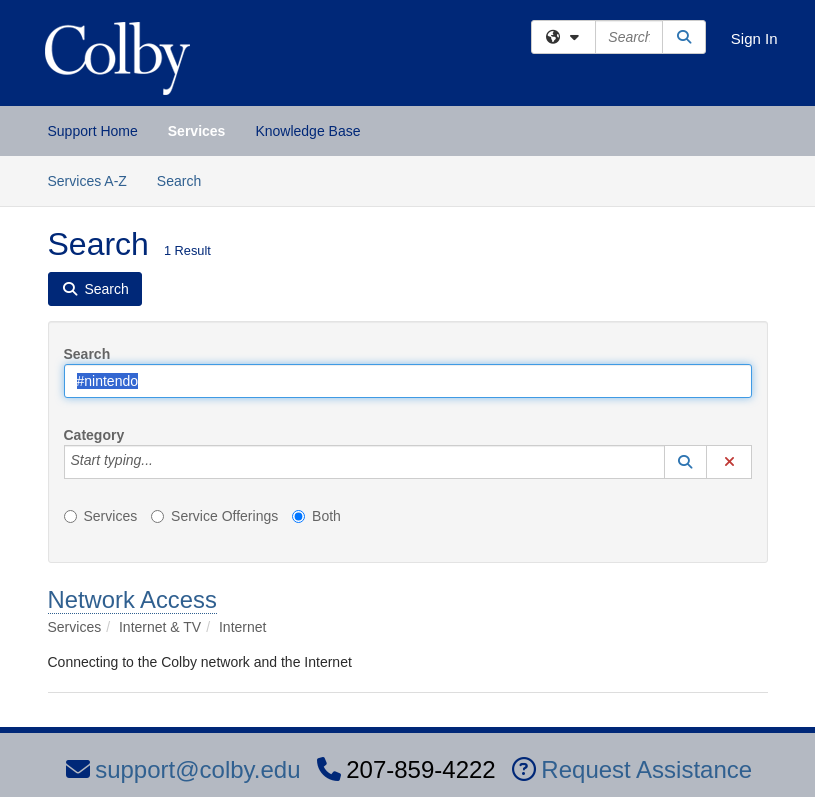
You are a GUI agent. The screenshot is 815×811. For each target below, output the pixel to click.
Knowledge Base (307, 131)
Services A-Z (87, 181)
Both (316, 516)
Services (197, 131)
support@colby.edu (183, 769)
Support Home (93, 131)
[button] (686, 462)
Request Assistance (632, 769)
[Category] (164, 462)
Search (186, 179)
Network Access (132, 599)
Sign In (754, 38)
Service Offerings (214, 516)
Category (94, 435)
